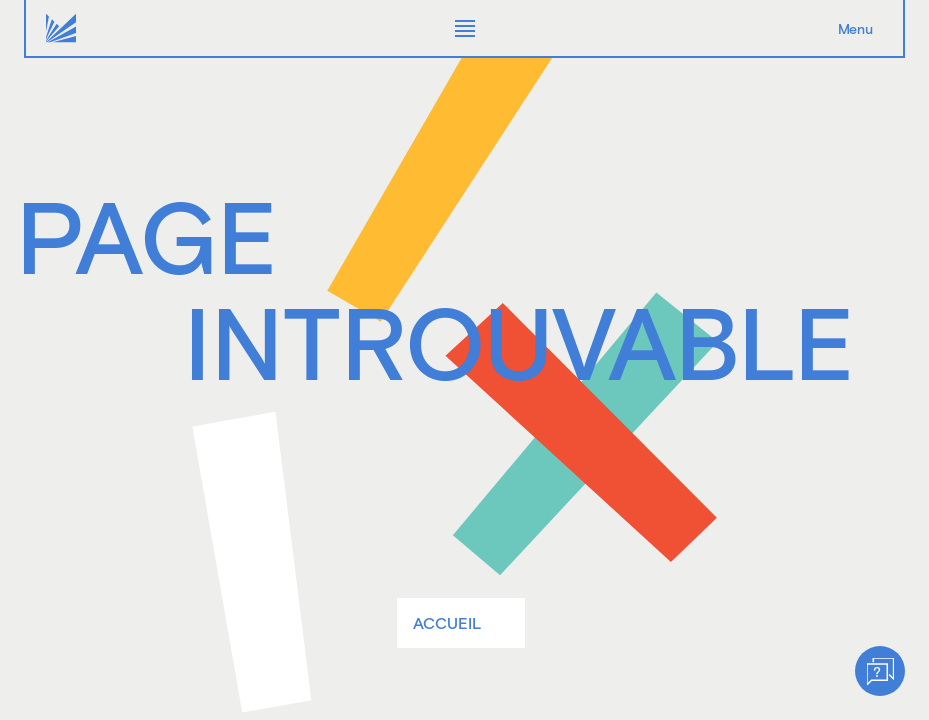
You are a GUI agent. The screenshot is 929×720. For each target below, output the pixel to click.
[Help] (880, 671)
